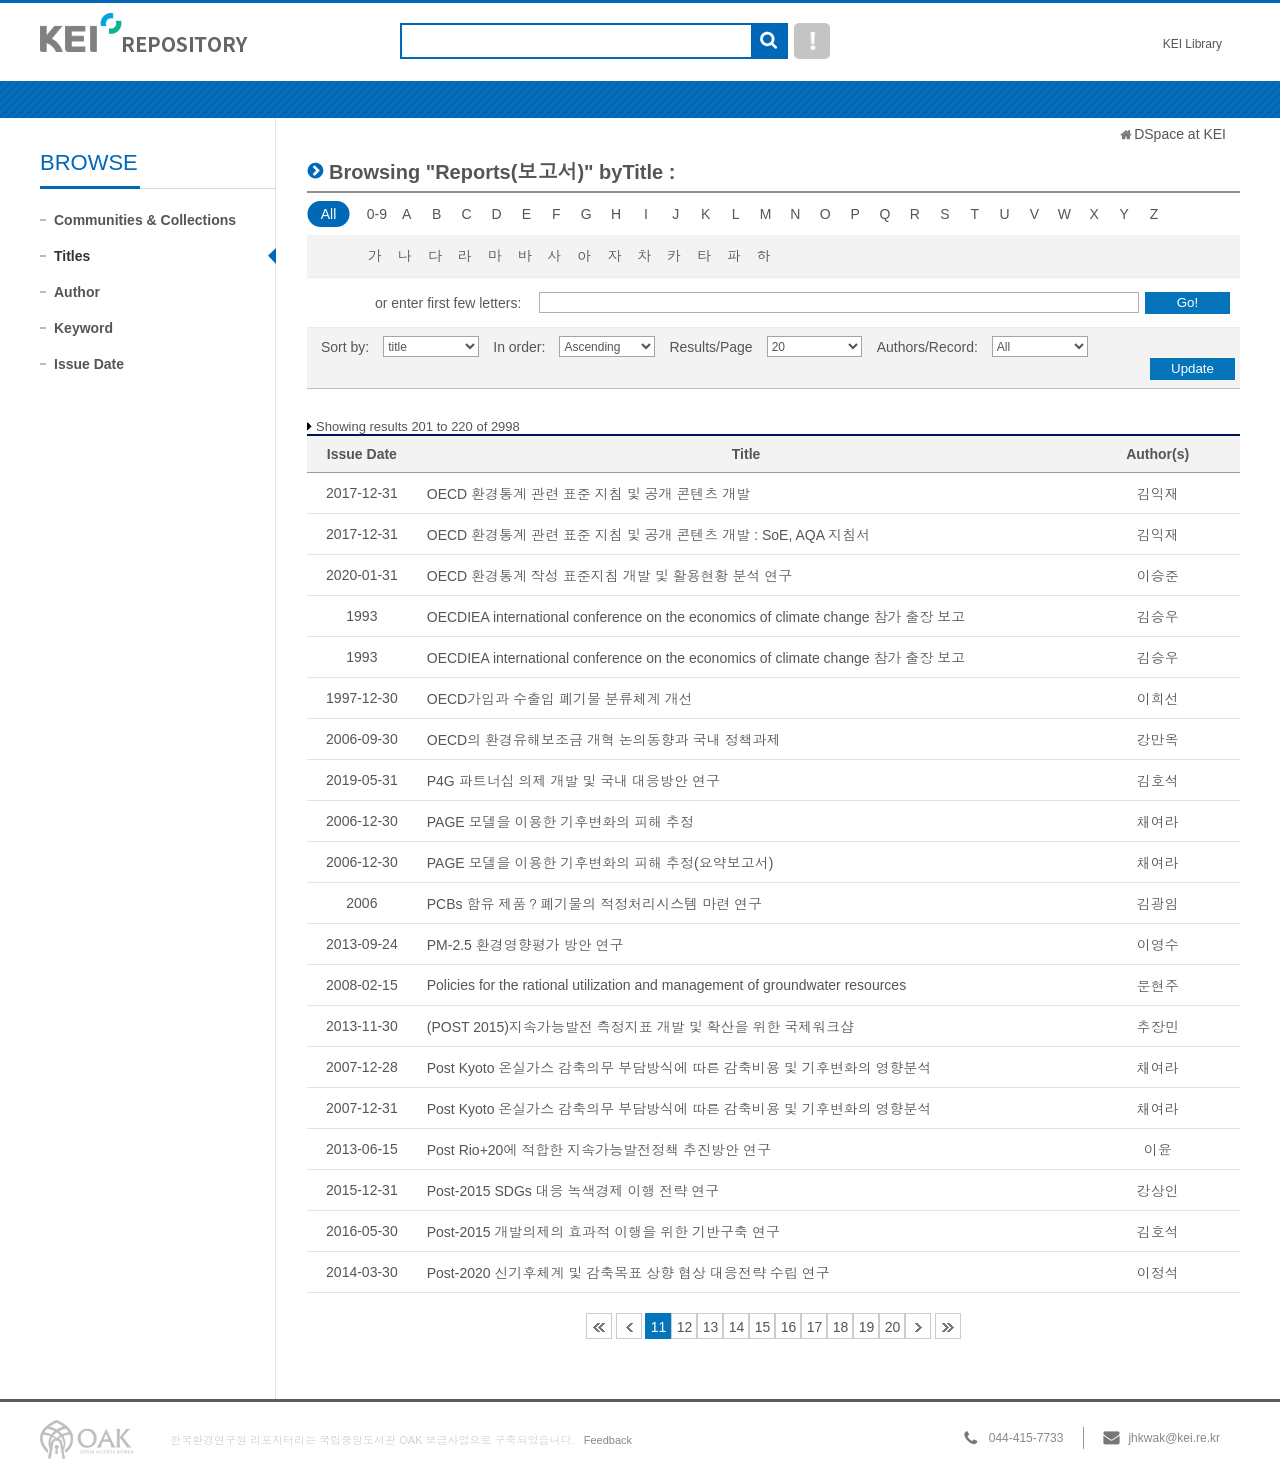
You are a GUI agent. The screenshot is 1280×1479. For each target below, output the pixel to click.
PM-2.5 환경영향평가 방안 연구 (525, 945)
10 (629, 1326)
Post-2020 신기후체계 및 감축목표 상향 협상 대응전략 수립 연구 (628, 1273)
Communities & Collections (145, 220)
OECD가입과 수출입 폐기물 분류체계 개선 (560, 699)
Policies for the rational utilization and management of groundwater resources (666, 985)
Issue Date (89, 364)
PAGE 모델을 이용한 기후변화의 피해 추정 (560, 822)
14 (737, 1327)
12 (685, 1327)
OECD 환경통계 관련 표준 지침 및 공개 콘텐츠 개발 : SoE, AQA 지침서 (648, 535)
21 (918, 1326)
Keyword (83, 328)
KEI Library (1192, 44)
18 (841, 1327)
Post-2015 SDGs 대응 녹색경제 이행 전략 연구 (573, 1191)
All (329, 214)
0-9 (377, 214)
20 (893, 1327)
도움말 (812, 41)
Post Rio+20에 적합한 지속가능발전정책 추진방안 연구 (599, 1150)
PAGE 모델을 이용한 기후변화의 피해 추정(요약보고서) (600, 863)
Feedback (608, 1440)
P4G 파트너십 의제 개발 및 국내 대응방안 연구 (573, 781)
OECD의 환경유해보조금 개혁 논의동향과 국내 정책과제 (604, 740)
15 (763, 1327)
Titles (72, 256)
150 (948, 1326)
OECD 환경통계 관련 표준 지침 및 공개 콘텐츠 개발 (589, 494)
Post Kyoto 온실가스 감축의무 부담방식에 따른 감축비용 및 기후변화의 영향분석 (679, 1068)
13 (711, 1327)
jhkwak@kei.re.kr (1174, 1438)
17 (815, 1327)
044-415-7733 (1026, 1438)
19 (867, 1327)
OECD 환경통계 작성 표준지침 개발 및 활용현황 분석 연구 (610, 576)
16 (789, 1327)
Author (77, 292)
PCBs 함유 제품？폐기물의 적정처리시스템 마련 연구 (594, 904)
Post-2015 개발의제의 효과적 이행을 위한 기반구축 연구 (603, 1232)
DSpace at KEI (1180, 134)
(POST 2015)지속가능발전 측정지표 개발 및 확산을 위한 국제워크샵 (641, 1027)
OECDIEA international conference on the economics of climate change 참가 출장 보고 (696, 617)
